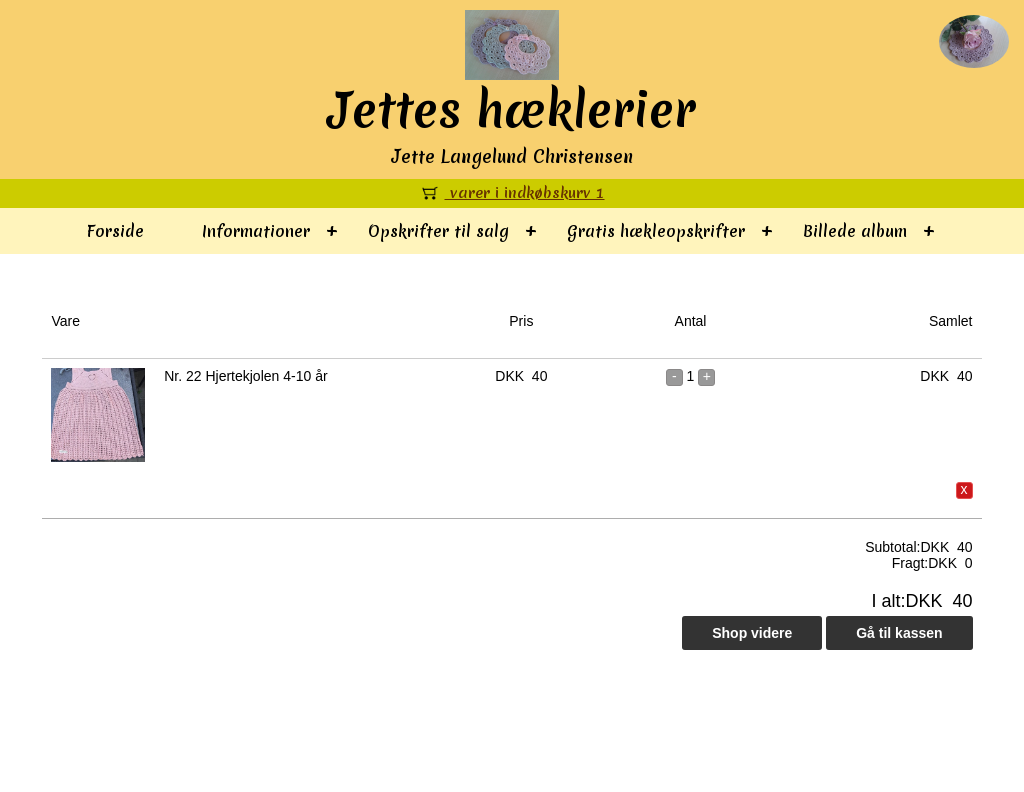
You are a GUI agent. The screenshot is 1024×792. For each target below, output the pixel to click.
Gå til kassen (899, 633)
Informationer (256, 231)
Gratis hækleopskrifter (656, 231)
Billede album (855, 231)
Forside (115, 231)
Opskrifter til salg (438, 231)
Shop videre (752, 633)
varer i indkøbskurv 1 (512, 193)
